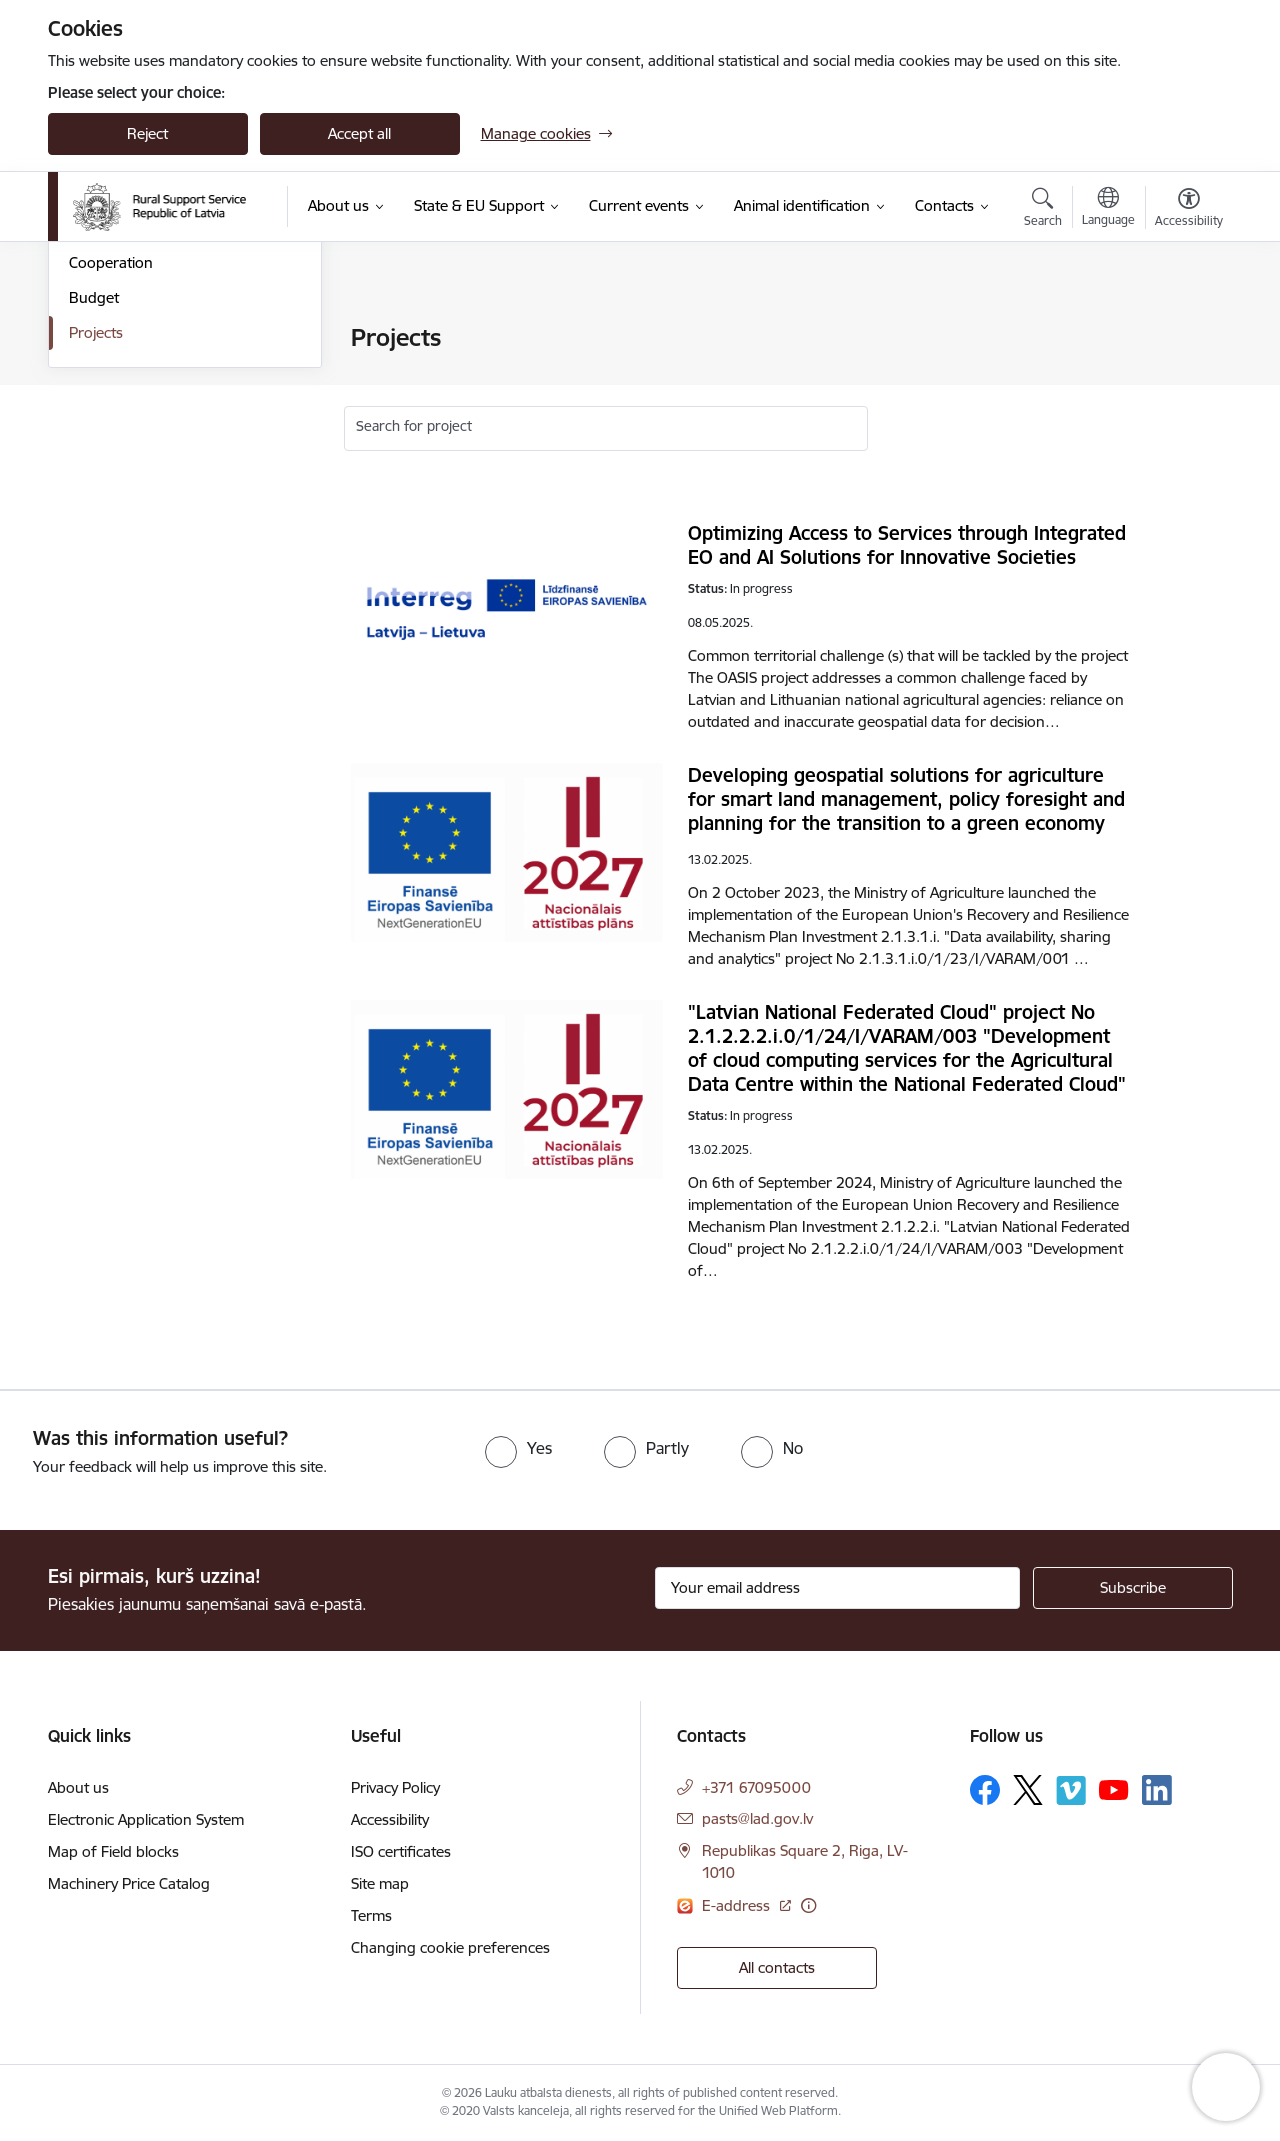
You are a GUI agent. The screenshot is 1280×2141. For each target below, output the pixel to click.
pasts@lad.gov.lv (757, 1818)
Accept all (359, 133)
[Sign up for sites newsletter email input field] (837, 1588)
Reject (147, 133)
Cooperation (111, 478)
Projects (96, 547)
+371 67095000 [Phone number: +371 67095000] (756, 1787)
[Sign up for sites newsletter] (1133, 1588)
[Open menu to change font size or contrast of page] (1189, 210)
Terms (371, 1915)
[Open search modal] (1043, 210)
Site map (380, 1883)
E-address (738, 1905)
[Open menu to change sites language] (1108, 209)
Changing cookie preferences (450, 1947)
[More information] (808, 1905)
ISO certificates (401, 1851)
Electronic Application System (146, 1819)
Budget (94, 512)
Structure (100, 339)
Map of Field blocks (113, 1851)
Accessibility (390, 1819)
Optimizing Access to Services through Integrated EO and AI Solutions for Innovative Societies (907, 545)
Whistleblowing (120, 443)
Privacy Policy (395, 1787)
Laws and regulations (141, 408)
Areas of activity (122, 373)
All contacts (777, 1967)
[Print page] (1183, 329)
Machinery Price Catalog (129, 1883)
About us (78, 1787)
